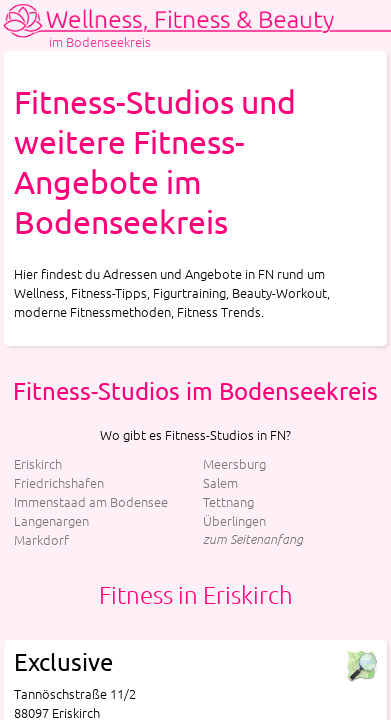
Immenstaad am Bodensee (91, 501)
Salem (220, 482)
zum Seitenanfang (253, 538)
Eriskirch (38, 463)
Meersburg (234, 463)
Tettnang (228, 501)
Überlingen (234, 520)
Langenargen (51, 520)
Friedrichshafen (59, 482)
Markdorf (41, 539)
